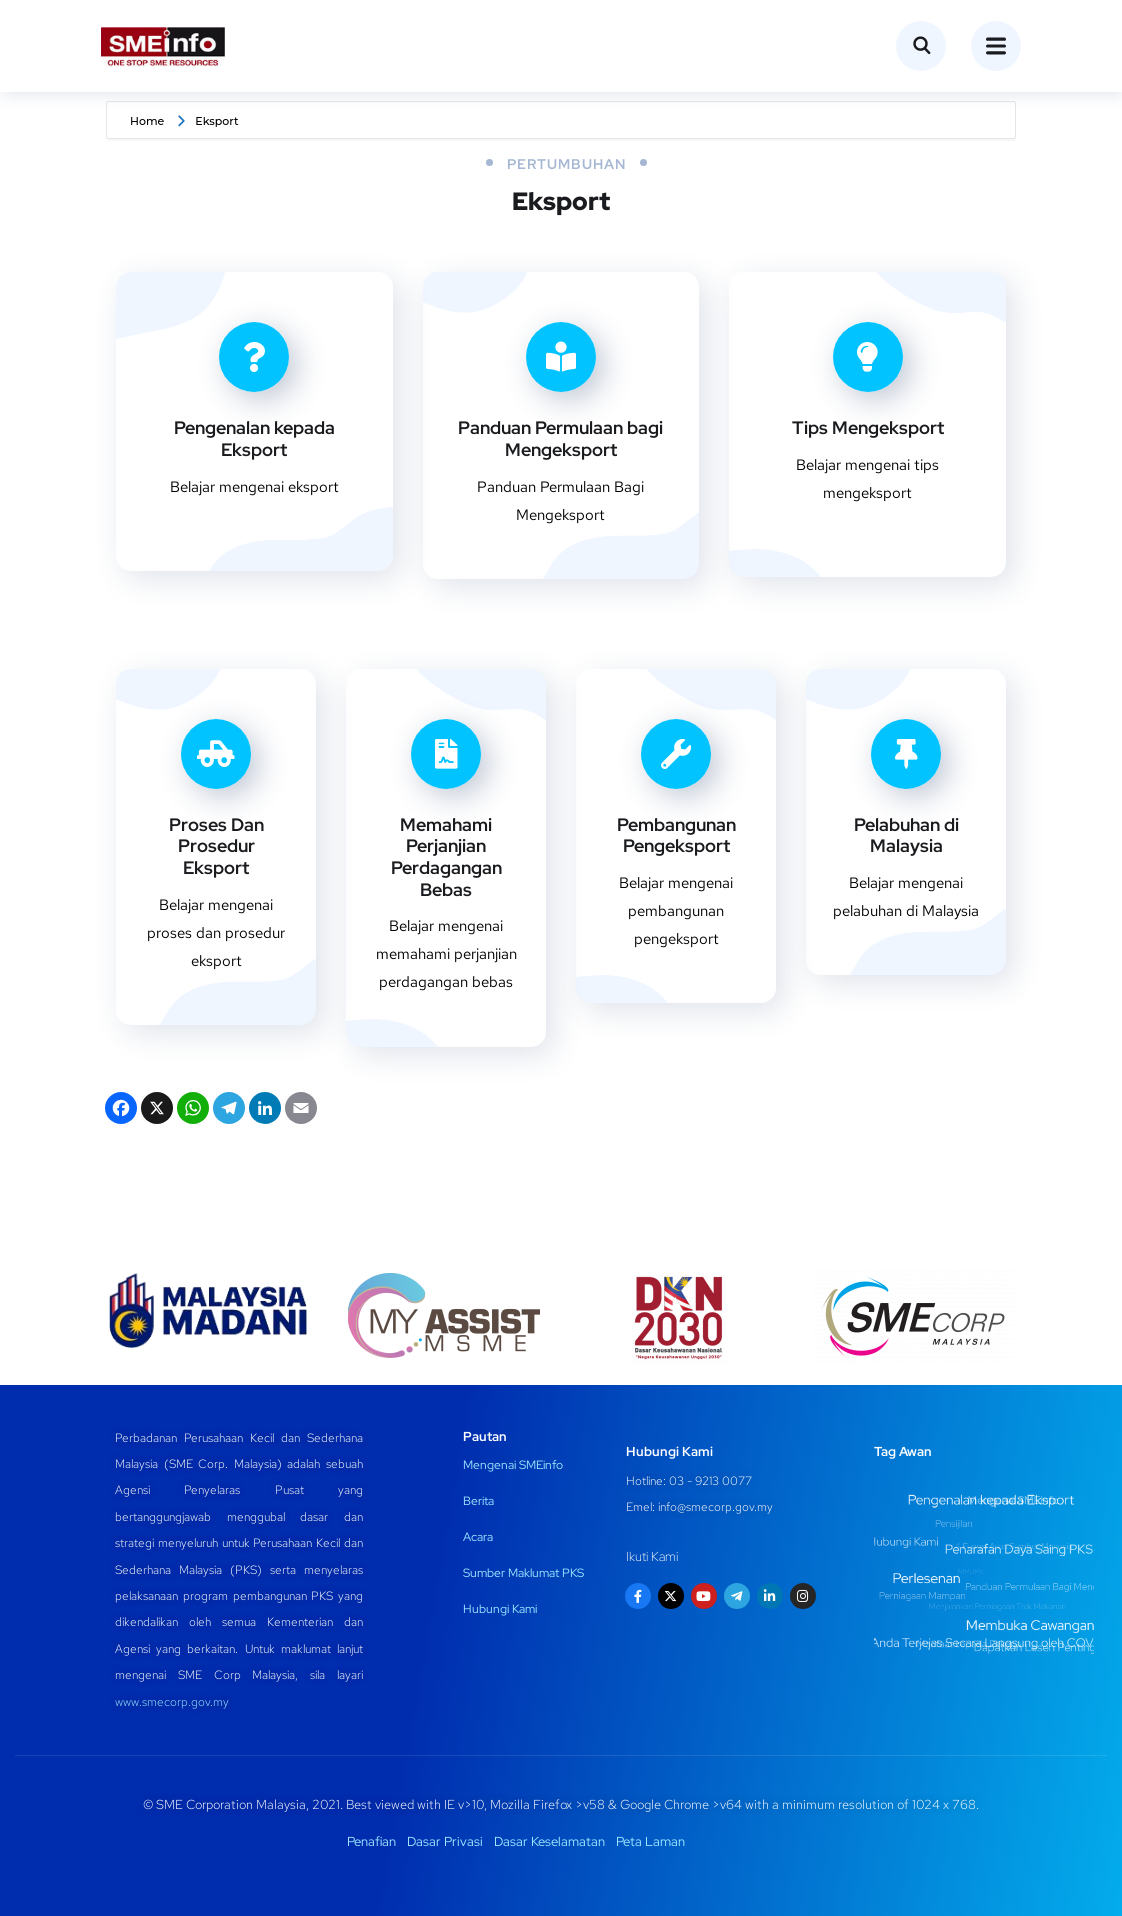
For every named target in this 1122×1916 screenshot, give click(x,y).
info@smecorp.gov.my (715, 1507)
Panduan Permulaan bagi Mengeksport (560, 438)
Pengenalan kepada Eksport (254, 438)
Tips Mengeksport (868, 427)
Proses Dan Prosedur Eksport (216, 846)
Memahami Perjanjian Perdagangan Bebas (446, 857)
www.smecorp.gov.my (172, 1702)
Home (147, 121)
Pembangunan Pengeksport (676, 835)
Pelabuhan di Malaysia (906, 835)
